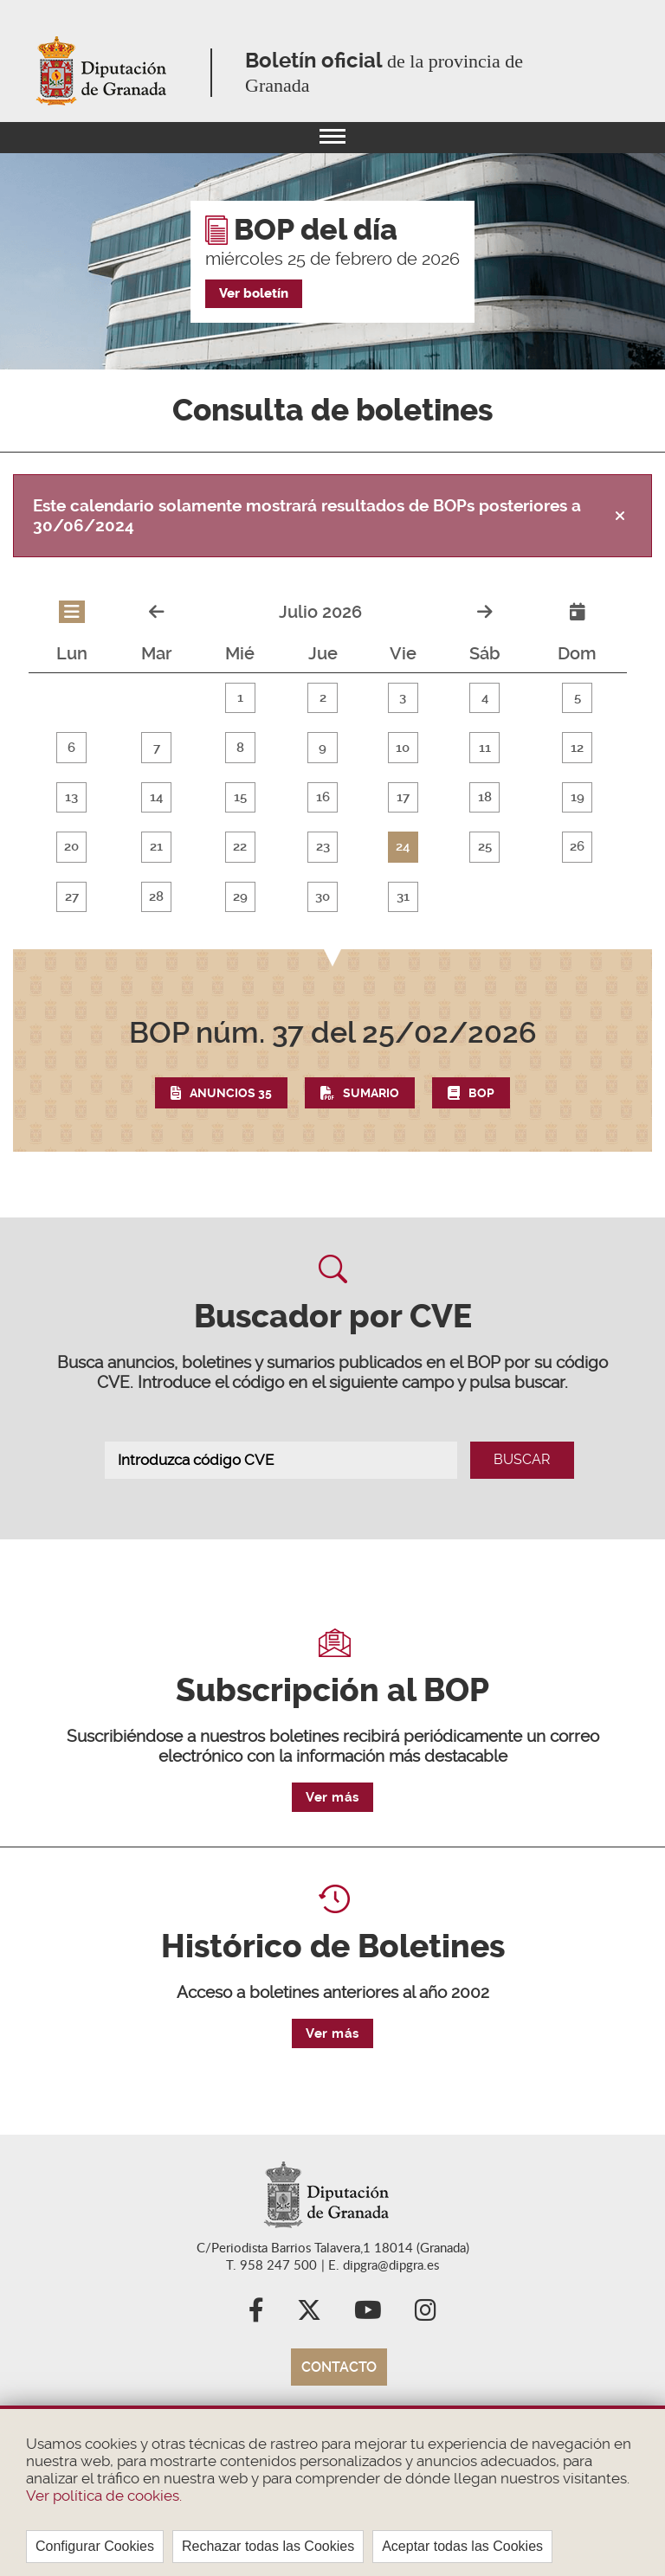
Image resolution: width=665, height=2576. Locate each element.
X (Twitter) (309, 2360)
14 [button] (155, 812)
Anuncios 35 (231, 1133)
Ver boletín (253, 293)
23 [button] (320, 867)
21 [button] (155, 867)
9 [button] (320, 756)
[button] (332, 1102)
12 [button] (572, 756)
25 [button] (481, 867)
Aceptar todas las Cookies (462, 2546)
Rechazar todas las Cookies (268, 2546)
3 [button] (400, 701)
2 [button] (320, 701)
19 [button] (572, 812)
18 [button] (481, 812)
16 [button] (320, 812)
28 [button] (155, 923)
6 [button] (71, 756)
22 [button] (238, 867)
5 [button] (573, 701)
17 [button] (399, 812)
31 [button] (399, 923)
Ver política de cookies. (104, 2495)
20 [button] (71, 867)
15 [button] (238, 812)
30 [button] (320, 923)
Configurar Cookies (95, 2546)
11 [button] (481, 756)
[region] (332, 2491)
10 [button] (400, 756)
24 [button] (400, 867)
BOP (481, 1133)
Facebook (256, 2360)
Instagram (425, 2360)
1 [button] (238, 701)
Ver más (332, 1846)
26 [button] (573, 867)
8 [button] (238, 756)
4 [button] (481, 701)
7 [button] (155, 756)
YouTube (368, 2360)
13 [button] (71, 812)
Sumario (371, 1133)
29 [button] (238, 923)
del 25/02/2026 (333, 1073)
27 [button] (71, 923)
